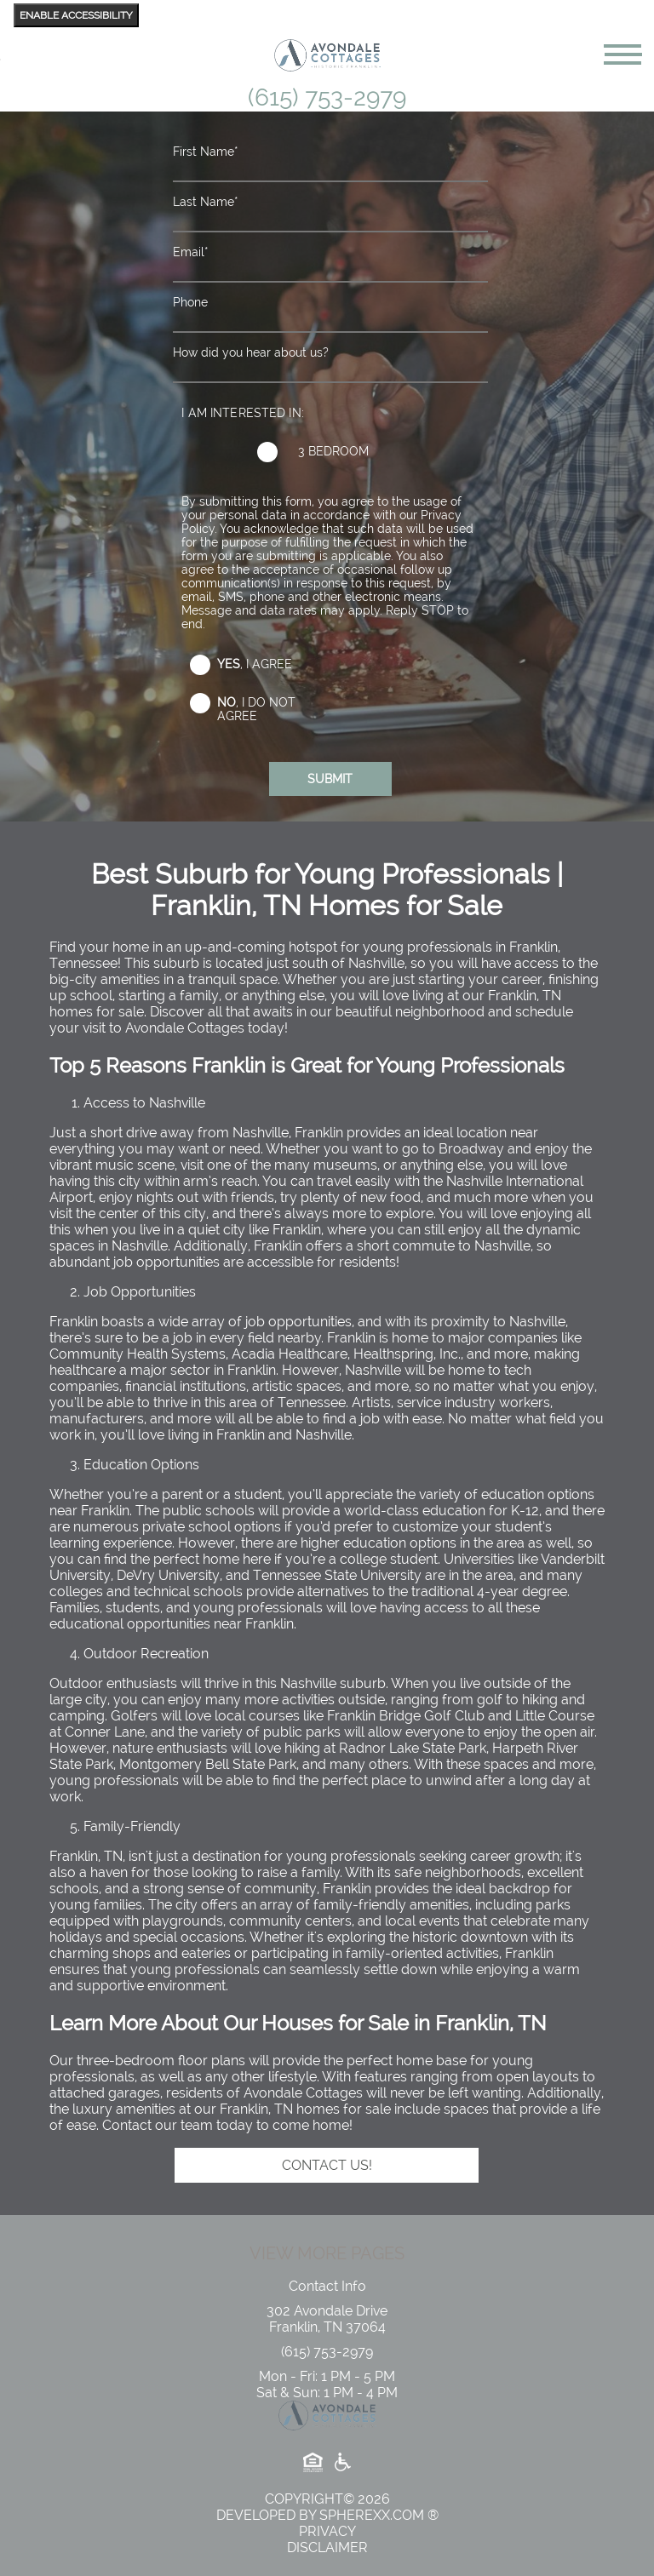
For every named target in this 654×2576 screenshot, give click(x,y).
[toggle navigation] (623, 54)
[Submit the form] (330, 779)
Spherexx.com (371, 2515)
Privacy (327, 2531)
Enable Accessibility (76, 15)
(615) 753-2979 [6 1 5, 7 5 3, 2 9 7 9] (327, 97)
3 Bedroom (333, 451)
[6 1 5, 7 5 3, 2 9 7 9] (327, 2352)
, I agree (254, 664)
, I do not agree (256, 709)
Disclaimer (327, 2547)
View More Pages (327, 2253)
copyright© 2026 (327, 2499)
